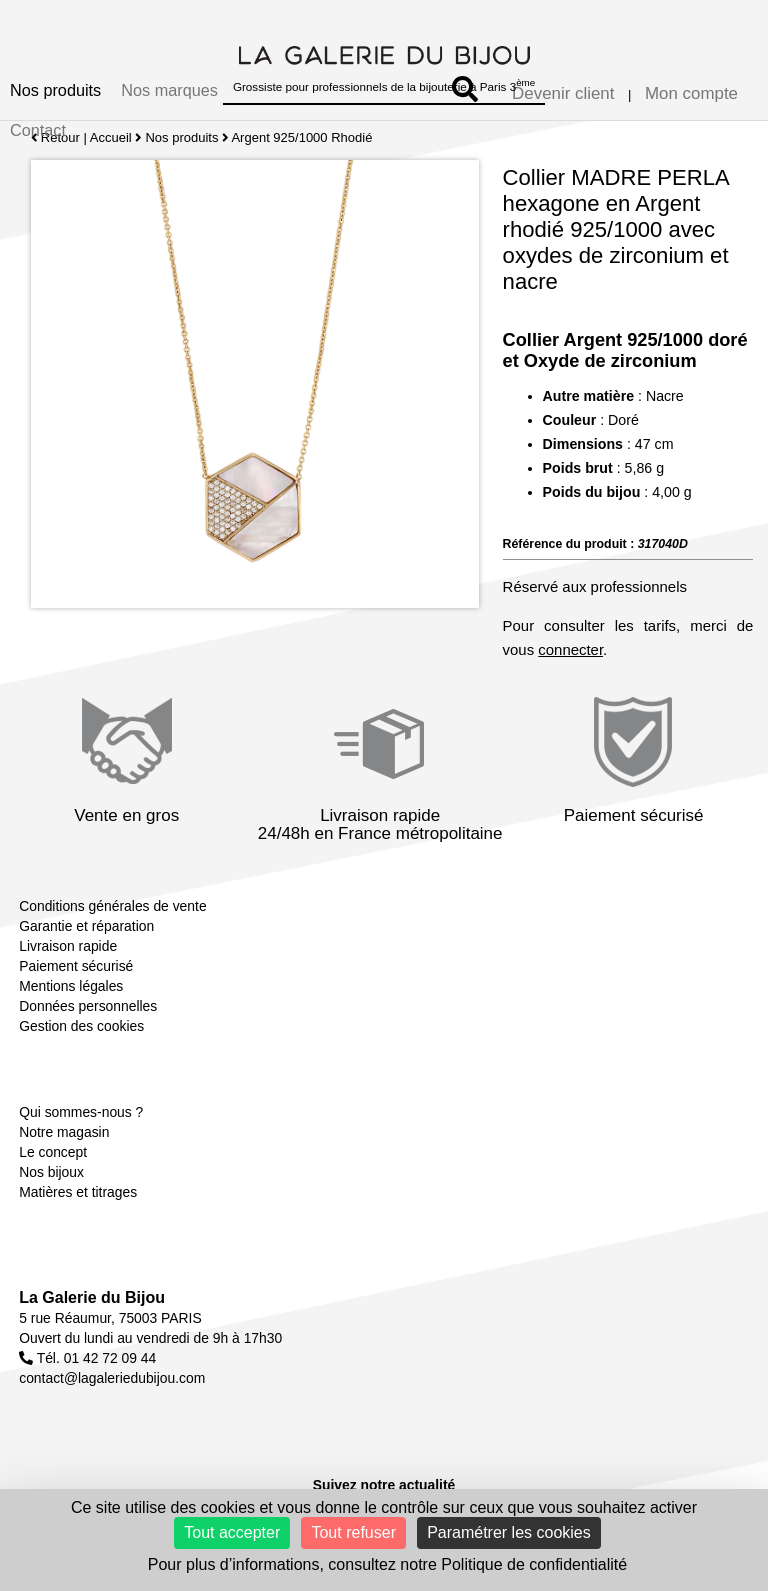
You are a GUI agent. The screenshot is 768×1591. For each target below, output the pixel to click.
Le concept (53, 1152)
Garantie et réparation (86, 926)
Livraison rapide (68, 946)
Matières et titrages (78, 1192)
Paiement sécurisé (76, 966)
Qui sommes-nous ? (81, 1112)
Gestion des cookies (81, 1026)
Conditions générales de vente (112, 906)
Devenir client (563, 93)
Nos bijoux (51, 1172)
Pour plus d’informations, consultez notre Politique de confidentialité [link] (387, 1564)
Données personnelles (88, 1006)
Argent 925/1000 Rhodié (302, 137)
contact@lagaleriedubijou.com (112, 1378)
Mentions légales (71, 986)
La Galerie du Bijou (92, 1297)
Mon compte (691, 93)
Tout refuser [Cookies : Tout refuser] (353, 1532)
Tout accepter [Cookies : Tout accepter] (232, 1532)
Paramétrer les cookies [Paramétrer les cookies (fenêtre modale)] (509, 1532)
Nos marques (169, 90)
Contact (38, 130)
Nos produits (55, 90)
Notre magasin (64, 1132)
